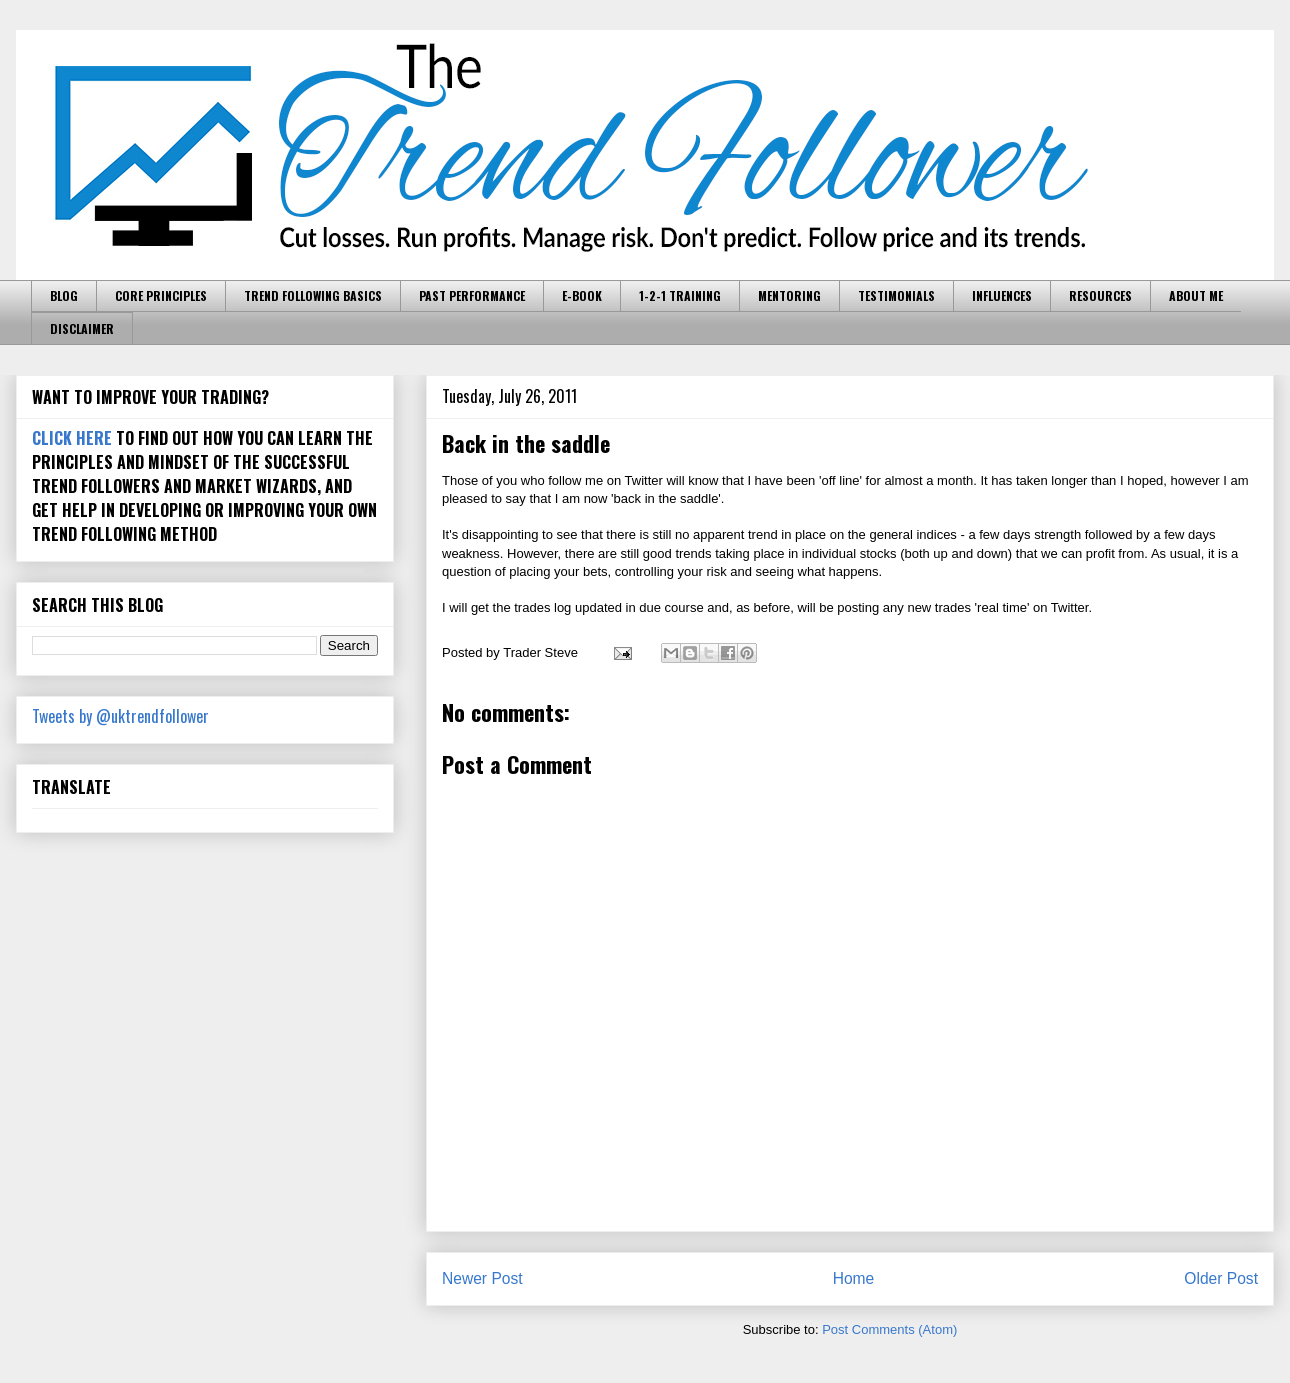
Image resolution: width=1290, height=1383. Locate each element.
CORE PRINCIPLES (161, 295)
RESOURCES (1100, 295)
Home (854, 1278)
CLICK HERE (72, 438)
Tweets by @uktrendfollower (120, 716)
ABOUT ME (1196, 295)
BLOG (64, 295)
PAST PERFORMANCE (472, 295)
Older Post (1221, 1278)
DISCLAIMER (82, 328)
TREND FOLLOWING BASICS (313, 295)
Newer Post (482, 1278)
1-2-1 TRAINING (680, 295)
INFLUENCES (1002, 295)
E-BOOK (582, 295)
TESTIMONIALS (896, 295)
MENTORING (789, 295)
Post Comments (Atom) (889, 1329)
